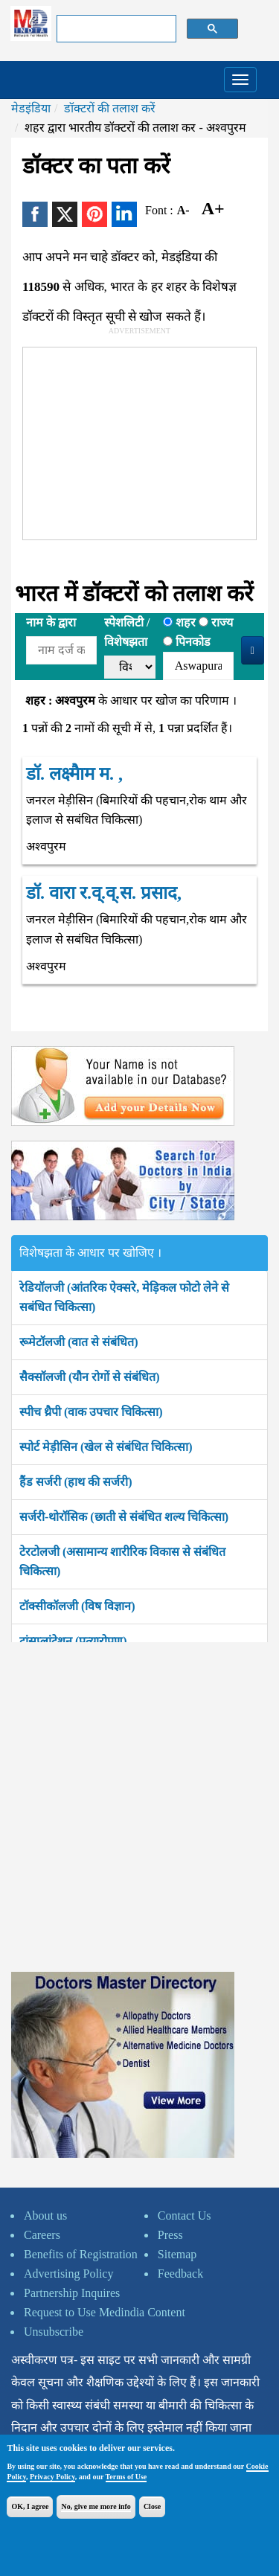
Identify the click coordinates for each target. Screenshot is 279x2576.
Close (152, 2506)
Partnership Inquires (72, 2293)
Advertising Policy (68, 2273)
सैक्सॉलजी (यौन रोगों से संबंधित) (89, 1377)
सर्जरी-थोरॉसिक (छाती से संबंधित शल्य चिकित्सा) (123, 1516)
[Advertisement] (134, 440)
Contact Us (184, 2215)
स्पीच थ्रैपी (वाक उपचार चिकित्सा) (91, 1412)
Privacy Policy (52, 2477)
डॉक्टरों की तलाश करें (109, 108)
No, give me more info (95, 2506)
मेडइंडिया (31, 108)
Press (170, 2235)
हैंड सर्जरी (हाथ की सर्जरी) (75, 1482)
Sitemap (177, 2254)
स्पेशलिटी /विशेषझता (127, 632)
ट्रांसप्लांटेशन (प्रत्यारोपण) (73, 1641)
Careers (42, 2235)
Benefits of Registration (81, 2254)
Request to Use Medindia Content (104, 2312)
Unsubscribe (53, 2331)
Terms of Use (126, 2477)
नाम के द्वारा (51, 622)
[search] (115, 29)
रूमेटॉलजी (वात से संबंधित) (78, 1342)
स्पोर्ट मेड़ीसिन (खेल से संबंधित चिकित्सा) (106, 1447)
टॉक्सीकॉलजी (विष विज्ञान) (77, 1606)
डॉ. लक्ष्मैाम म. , (74, 774)
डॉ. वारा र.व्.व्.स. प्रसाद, (104, 893)
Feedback (180, 2273)
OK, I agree (29, 2506)
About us (45, 2215)
